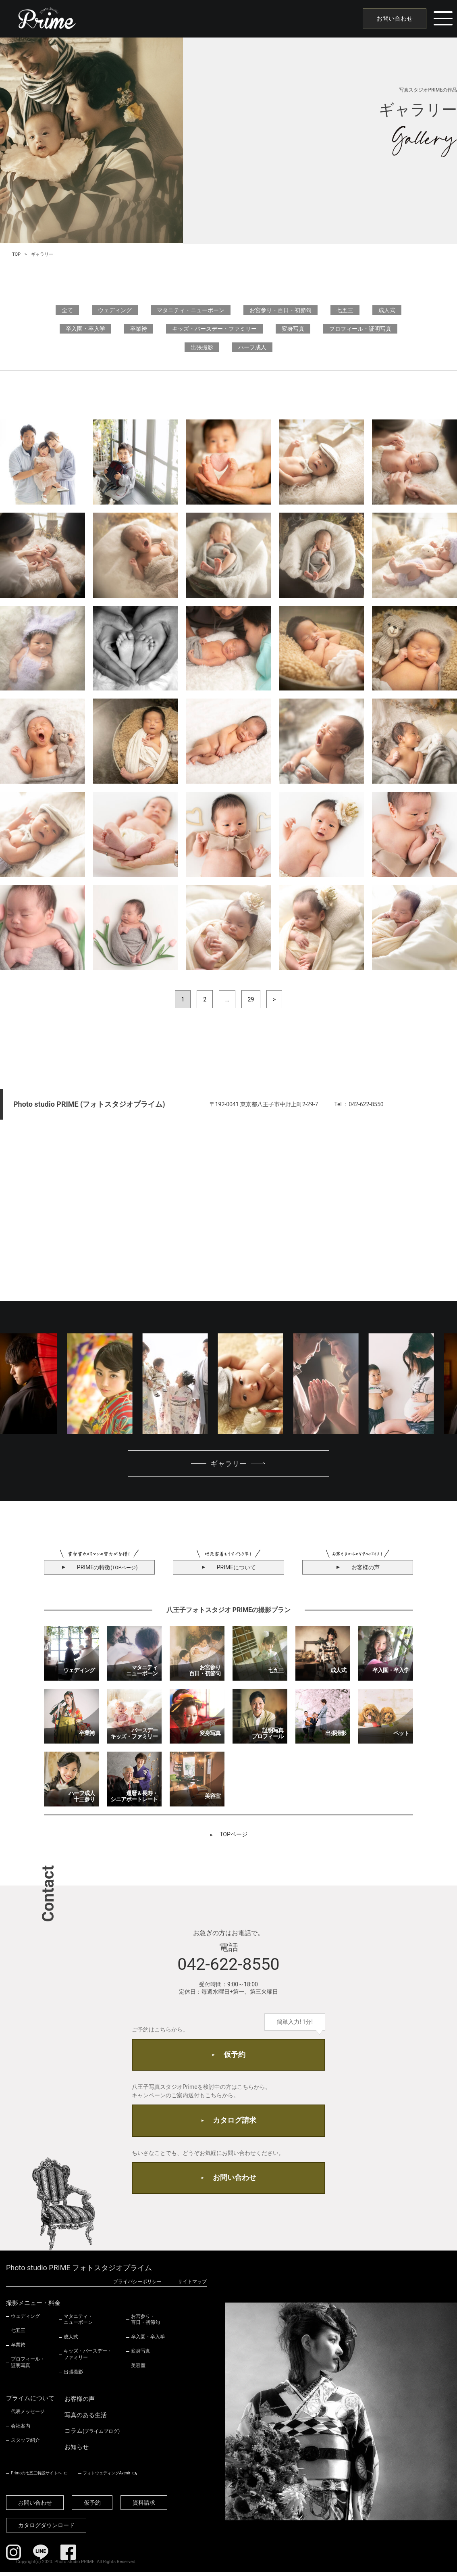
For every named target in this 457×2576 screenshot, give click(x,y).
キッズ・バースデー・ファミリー (214, 328)
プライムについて (30, 2402)
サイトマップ (192, 2285)
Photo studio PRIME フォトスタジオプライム (79, 2271)
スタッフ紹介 (25, 2444)
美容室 (138, 2369)
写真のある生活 (85, 2418)
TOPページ (233, 1835)
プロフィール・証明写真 (360, 328)
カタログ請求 (234, 2123)
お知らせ (76, 2450)
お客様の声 (79, 2403)
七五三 (345, 310)
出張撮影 (202, 347)
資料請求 (146, 2506)
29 (251, 999)
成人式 (386, 310)
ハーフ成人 (252, 347)
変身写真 (293, 328)
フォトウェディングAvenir (106, 2477)
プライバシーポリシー (137, 2285)
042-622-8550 (228, 1965)
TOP (16, 254)
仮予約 (234, 2056)
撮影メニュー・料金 (33, 2307)
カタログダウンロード (47, 2529)
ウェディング (115, 310)
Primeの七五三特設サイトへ (36, 2477)
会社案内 (20, 2430)
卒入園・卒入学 (85, 328)
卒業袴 (138, 328)
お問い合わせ (393, 18)
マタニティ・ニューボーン (190, 310)
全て (67, 310)
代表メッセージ (28, 2415)
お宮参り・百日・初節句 (280, 310)
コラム (92, 2434)
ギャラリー (228, 1464)
